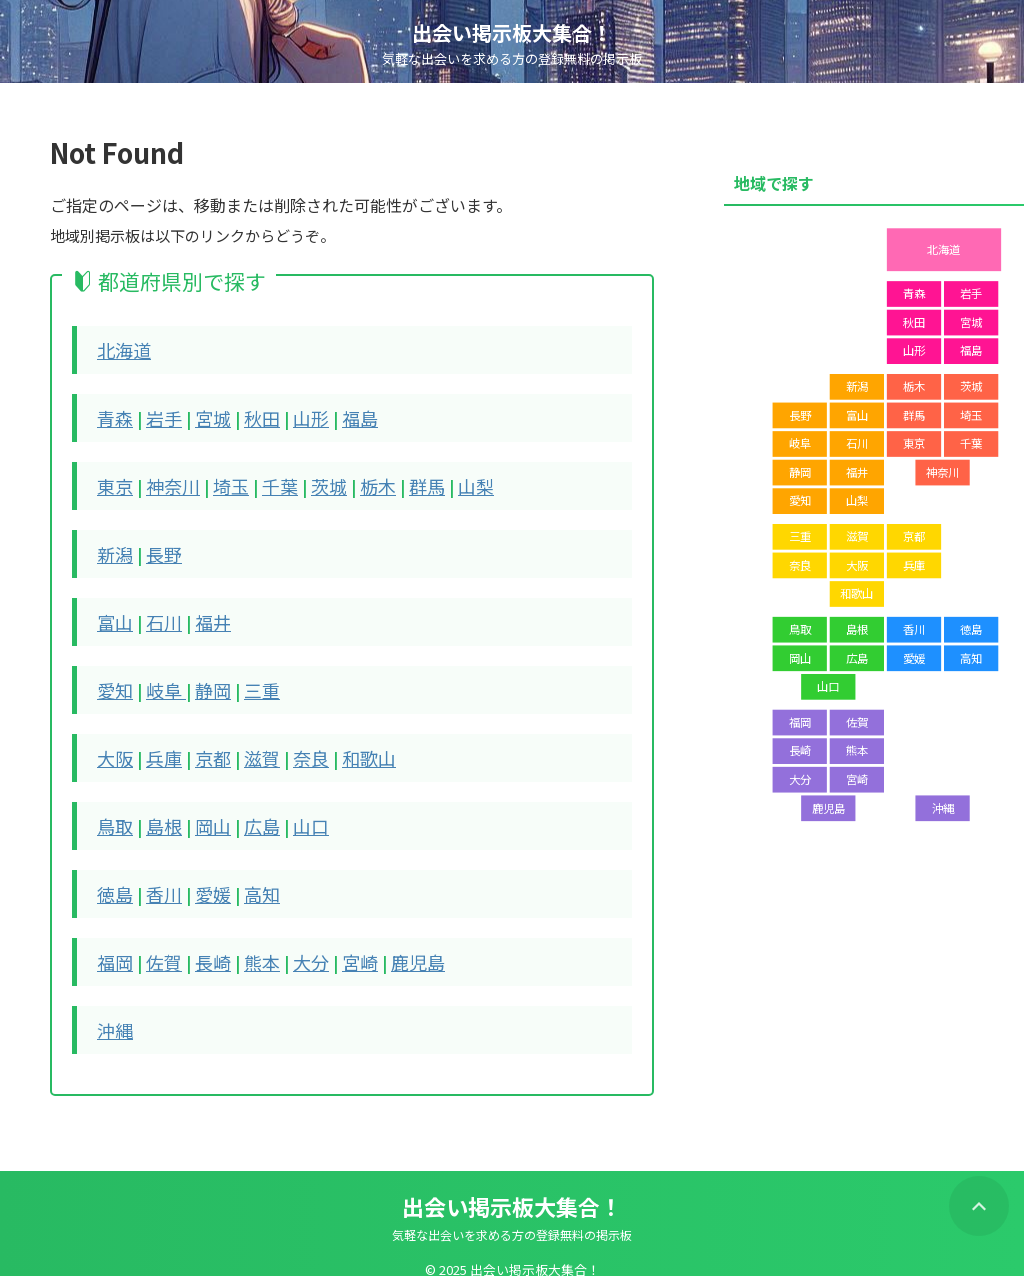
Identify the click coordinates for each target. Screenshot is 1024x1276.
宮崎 (338, 943)
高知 (248, 877)
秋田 (248, 415)
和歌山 (346, 745)
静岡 (203, 679)
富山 (113, 613)
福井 (203, 613)
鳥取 (113, 811)
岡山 (203, 811)
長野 (158, 547)
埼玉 (219, 481)
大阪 (113, 745)
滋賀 (248, 745)
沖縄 (113, 1009)
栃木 (354, 481)
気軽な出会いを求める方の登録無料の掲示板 (512, 1212)
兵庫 (158, 745)
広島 (248, 811)
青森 (113, 415)
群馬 (399, 481)
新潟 (113, 547)
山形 (293, 415)
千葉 (264, 481)
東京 (113, 481)
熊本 (248, 943)
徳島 (113, 877)
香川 (158, 877)
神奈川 (166, 481)
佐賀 (158, 943)
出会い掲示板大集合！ (512, 32)
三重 (248, 679)
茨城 (309, 481)
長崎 (203, 943)
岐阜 (160, 679)
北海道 (121, 349)
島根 (158, 811)
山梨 (444, 481)
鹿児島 (391, 943)
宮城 (203, 415)
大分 (293, 943)
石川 (158, 613)
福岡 (113, 943)
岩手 (158, 415)
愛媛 (203, 877)
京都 (203, 745)
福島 (338, 415)
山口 (293, 811)
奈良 (293, 745)
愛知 (113, 679)
